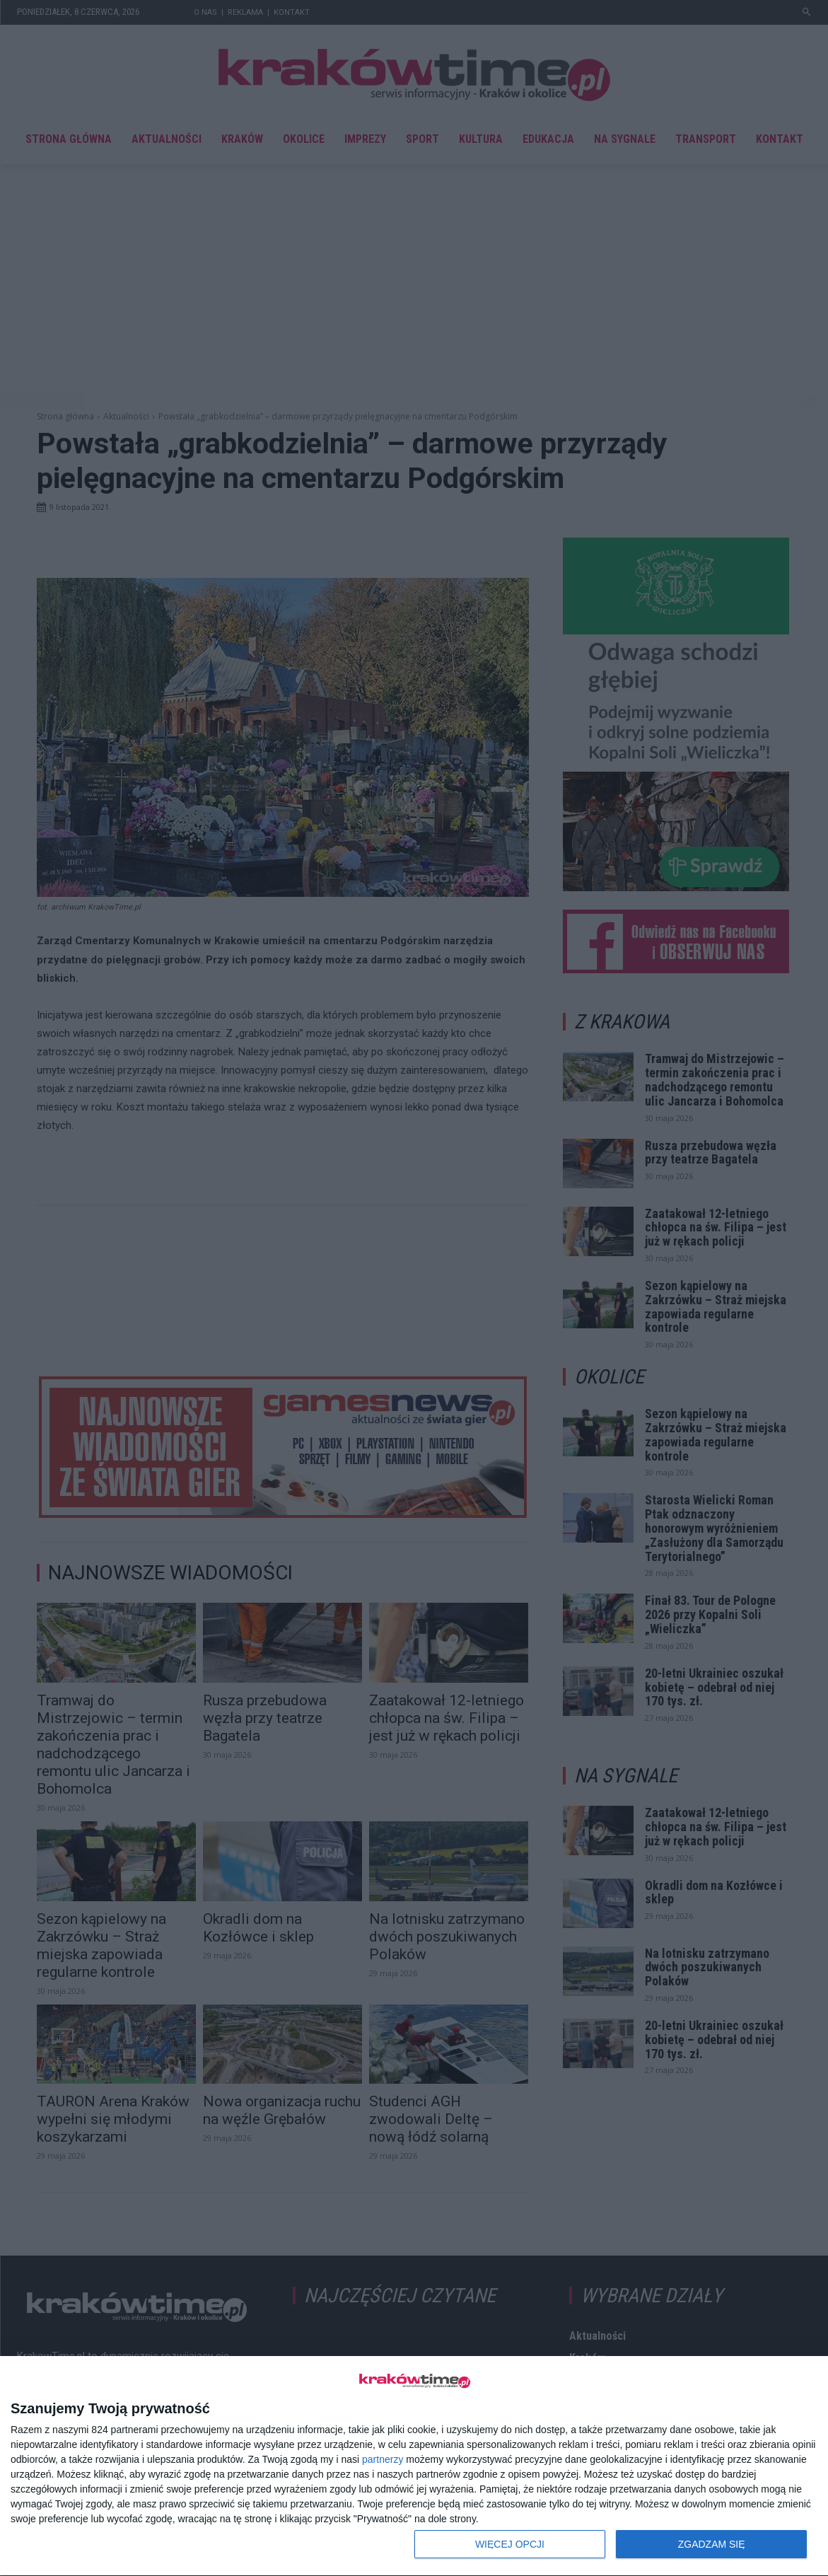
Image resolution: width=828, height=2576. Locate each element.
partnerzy (382, 2459)
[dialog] (414, 2466)
